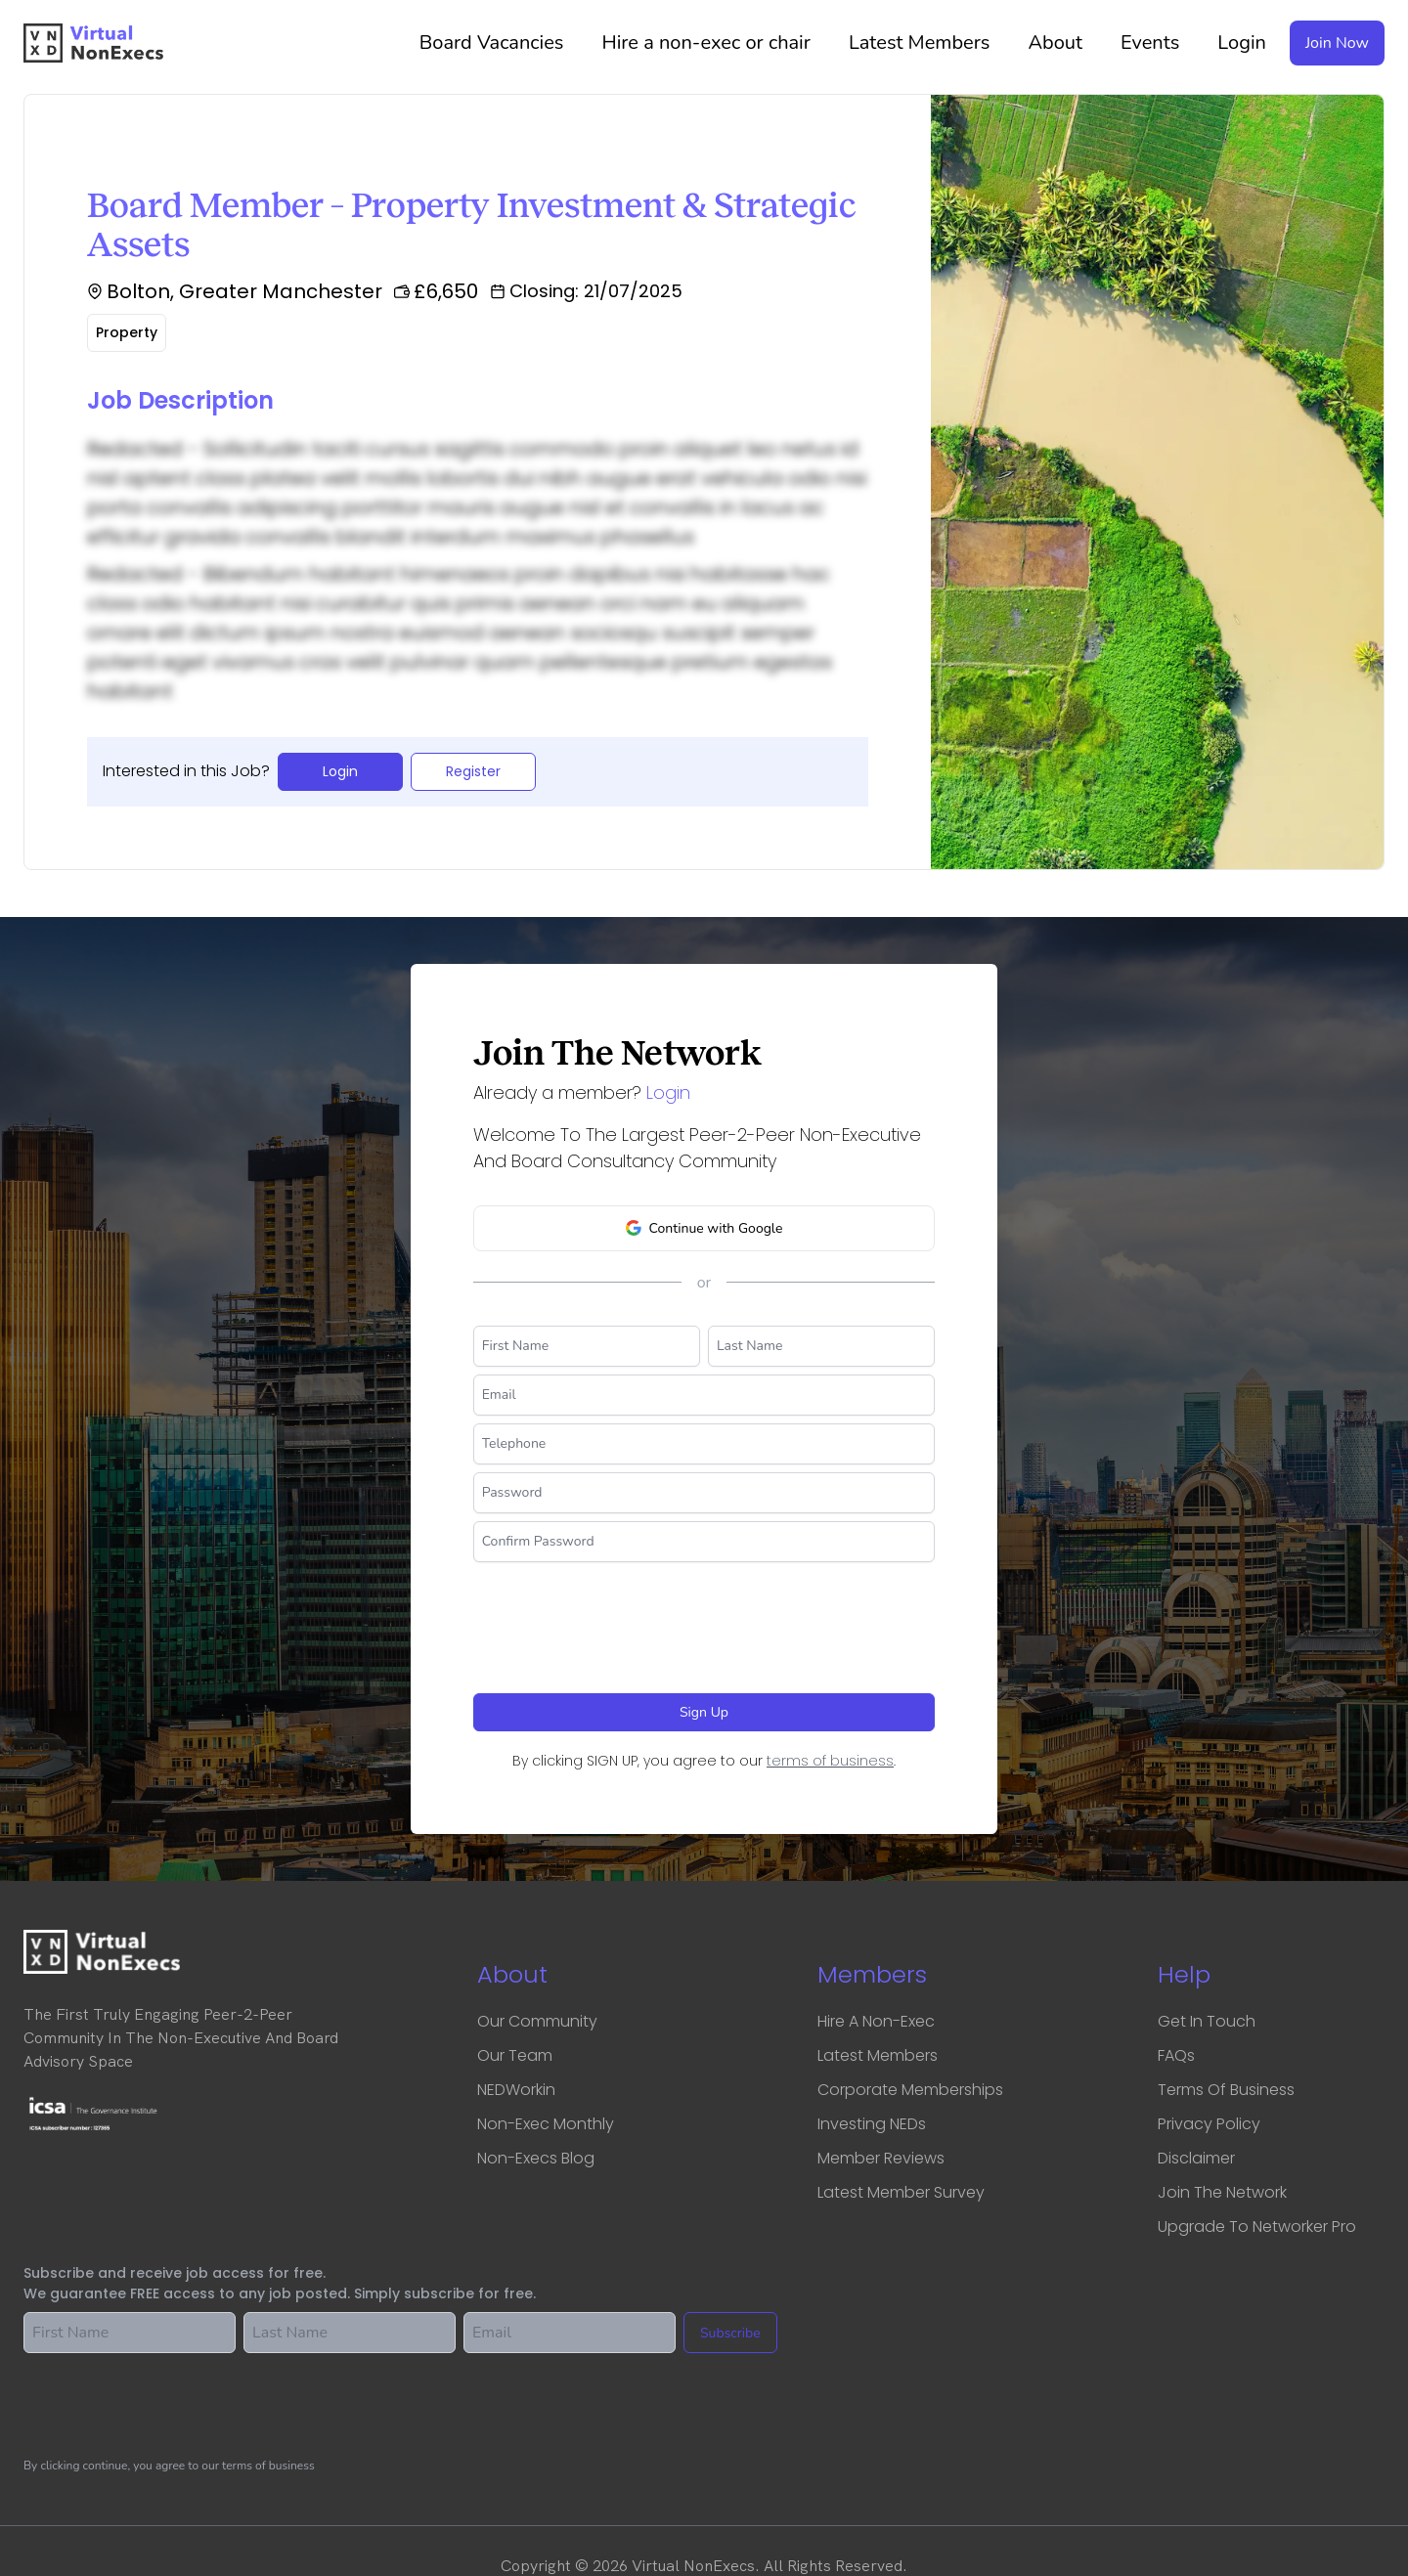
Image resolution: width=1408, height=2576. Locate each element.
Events (1157, 43)
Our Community (537, 2021)
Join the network (1222, 2192)
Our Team (514, 2055)
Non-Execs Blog (535, 2158)
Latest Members (927, 43)
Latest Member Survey (901, 2192)
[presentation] (621, 1620)
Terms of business (1226, 2089)
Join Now (1337, 43)
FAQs (1176, 2055)
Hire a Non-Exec (876, 2021)
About (1062, 43)
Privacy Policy (1209, 2124)
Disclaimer (1196, 2158)
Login (1241, 43)
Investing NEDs (871, 2124)
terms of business (830, 1760)
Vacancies (499, 43)
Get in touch (1206, 2021)
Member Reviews (881, 2158)
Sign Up (704, 1712)
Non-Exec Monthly (545, 2124)
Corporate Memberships (910, 2089)
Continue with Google (704, 1228)
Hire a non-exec (712, 43)
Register (473, 771)
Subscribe (730, 2333)
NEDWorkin (516, 2089)
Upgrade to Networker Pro (1257, 2226)
